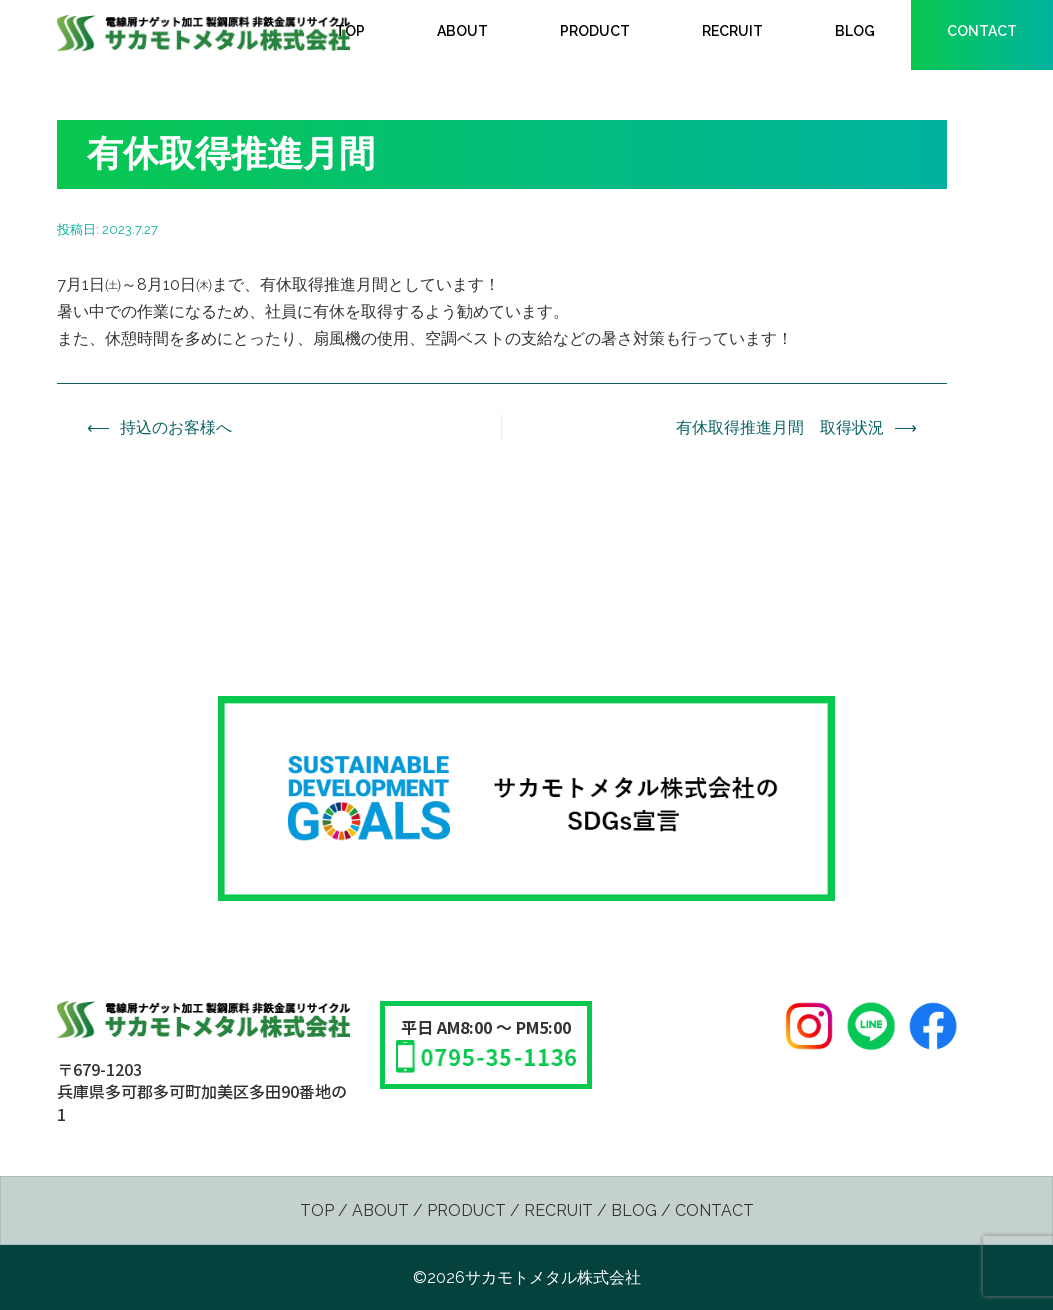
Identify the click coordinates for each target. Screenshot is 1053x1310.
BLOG (855, 31)
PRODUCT (595, 31)
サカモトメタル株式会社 (553, 1277)
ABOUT (462, 31)
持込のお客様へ (176, 427)
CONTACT (982, 31)
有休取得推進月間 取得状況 (780, 427)
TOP (350, 31)
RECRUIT (732, 31)
